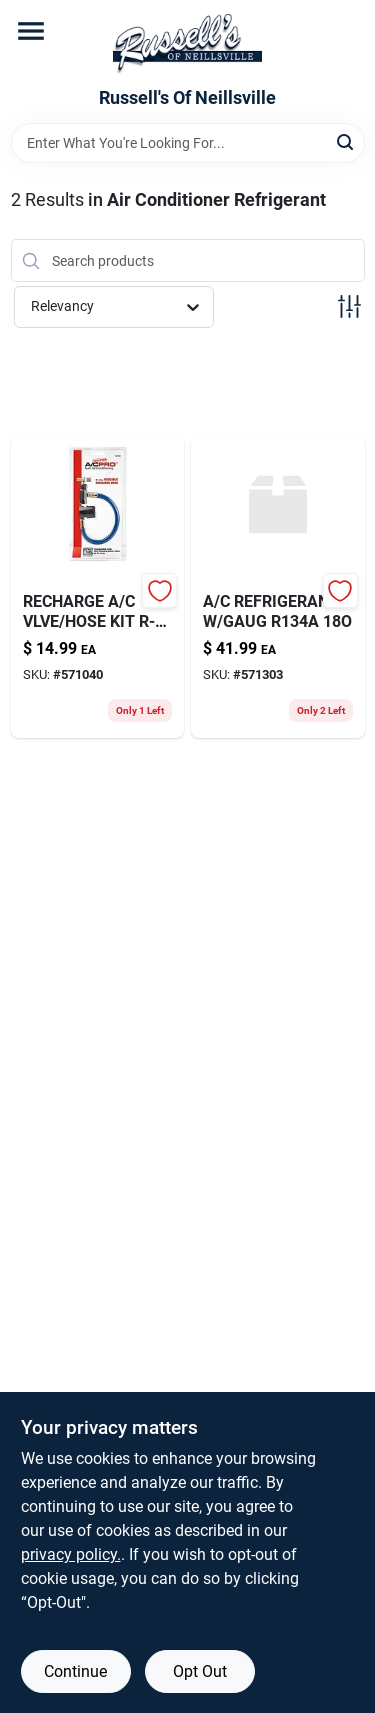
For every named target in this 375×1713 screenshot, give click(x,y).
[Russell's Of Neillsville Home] (187, 44)
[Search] (346, 141)
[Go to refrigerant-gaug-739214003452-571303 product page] (278, 587)
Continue (75, 1671)
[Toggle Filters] (349, 306)
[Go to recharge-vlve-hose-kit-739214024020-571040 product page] (98, 587)
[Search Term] (188, 143)
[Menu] (31, 31)
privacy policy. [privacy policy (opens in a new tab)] (71, 1554)
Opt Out (200, 1671)
